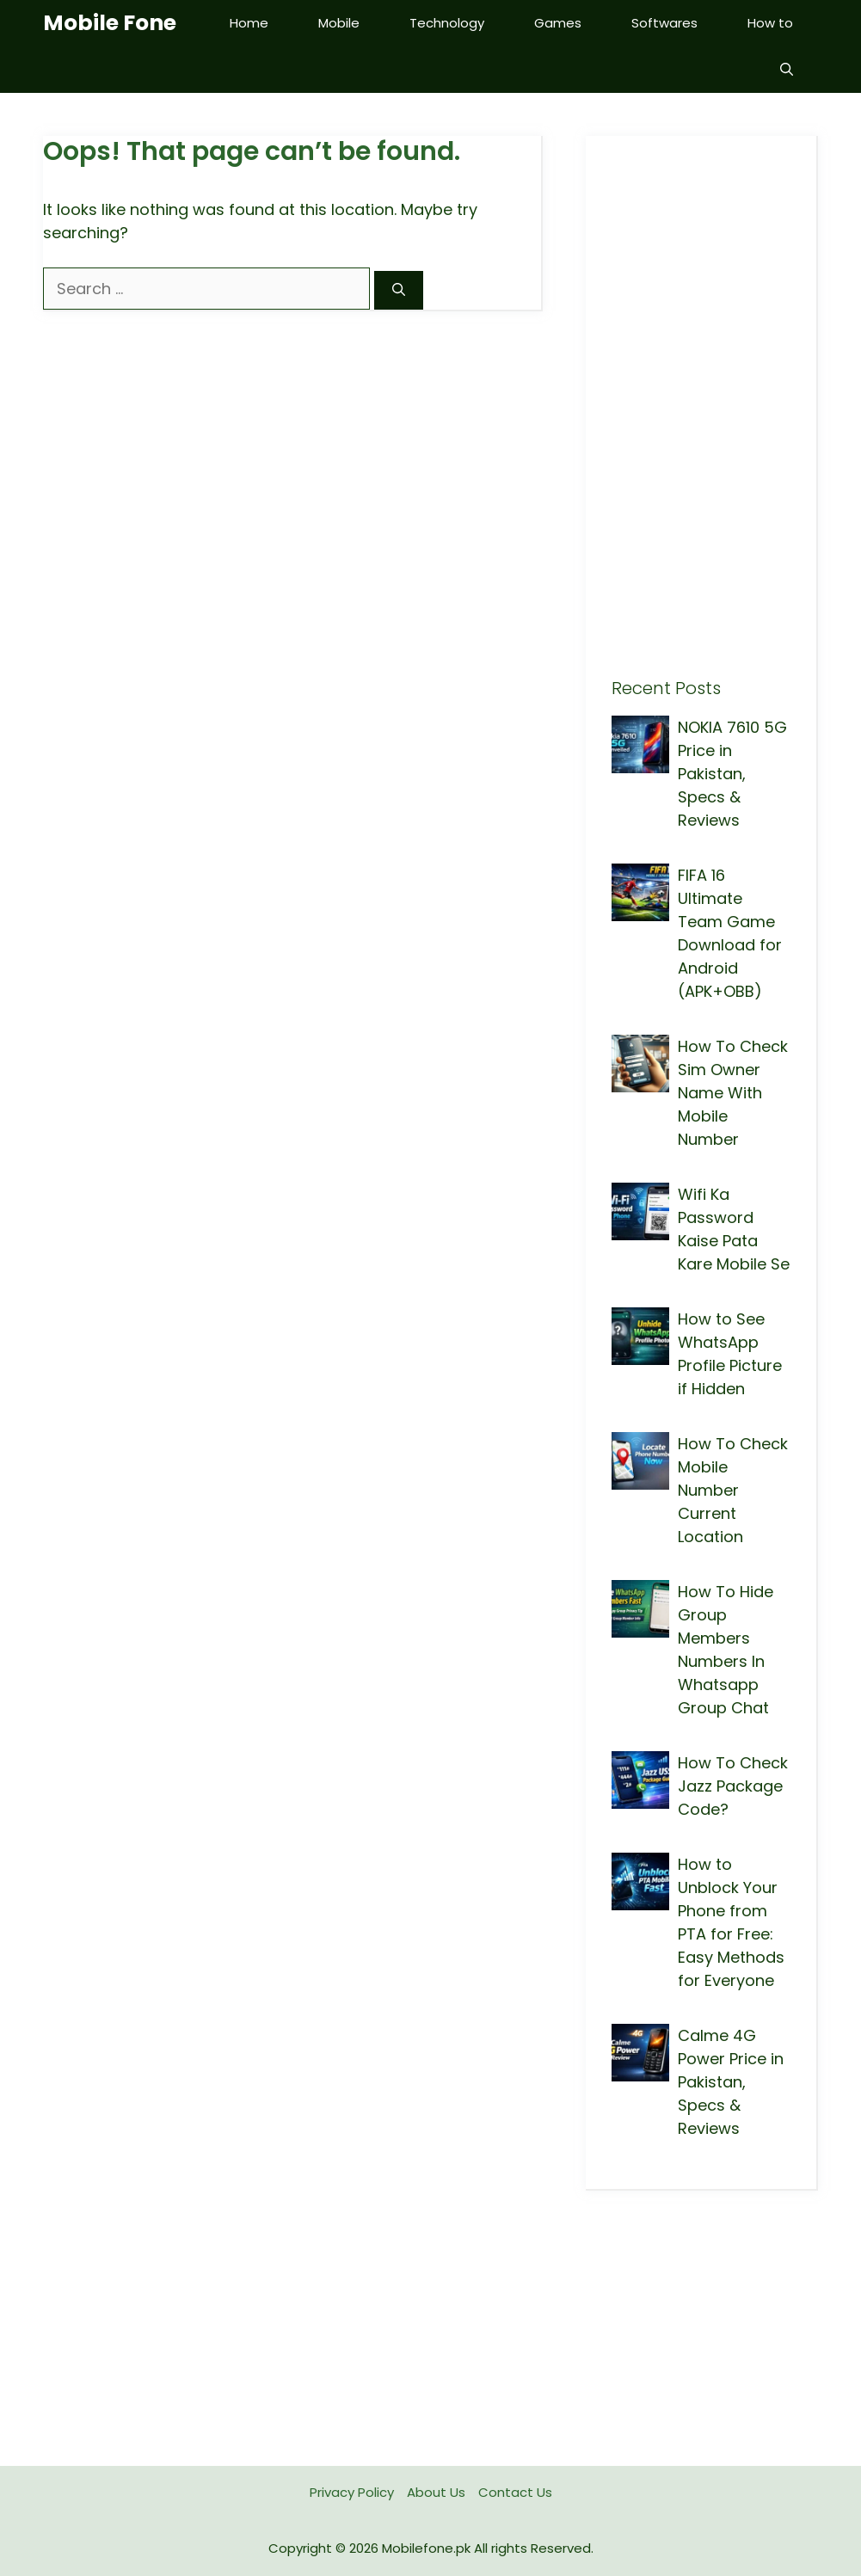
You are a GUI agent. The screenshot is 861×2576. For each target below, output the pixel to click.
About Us (436, 2492)
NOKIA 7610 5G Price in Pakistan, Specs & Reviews (732, 773)
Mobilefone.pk (426, 2548)
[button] (786, 69)
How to (770, 23)
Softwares (664, 23)
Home (249, 23)
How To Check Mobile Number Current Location (733, 1490)
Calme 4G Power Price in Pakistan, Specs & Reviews (731, 2082)
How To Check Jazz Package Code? (733, 1786)
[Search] (398, 290)
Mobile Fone (109, 23)
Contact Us (515, 2492)
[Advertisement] (701, 420)
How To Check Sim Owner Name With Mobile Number (733, 1093)
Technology (446, 23)
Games (557, 23)
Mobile (339, 23)
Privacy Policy (352, 2492)
